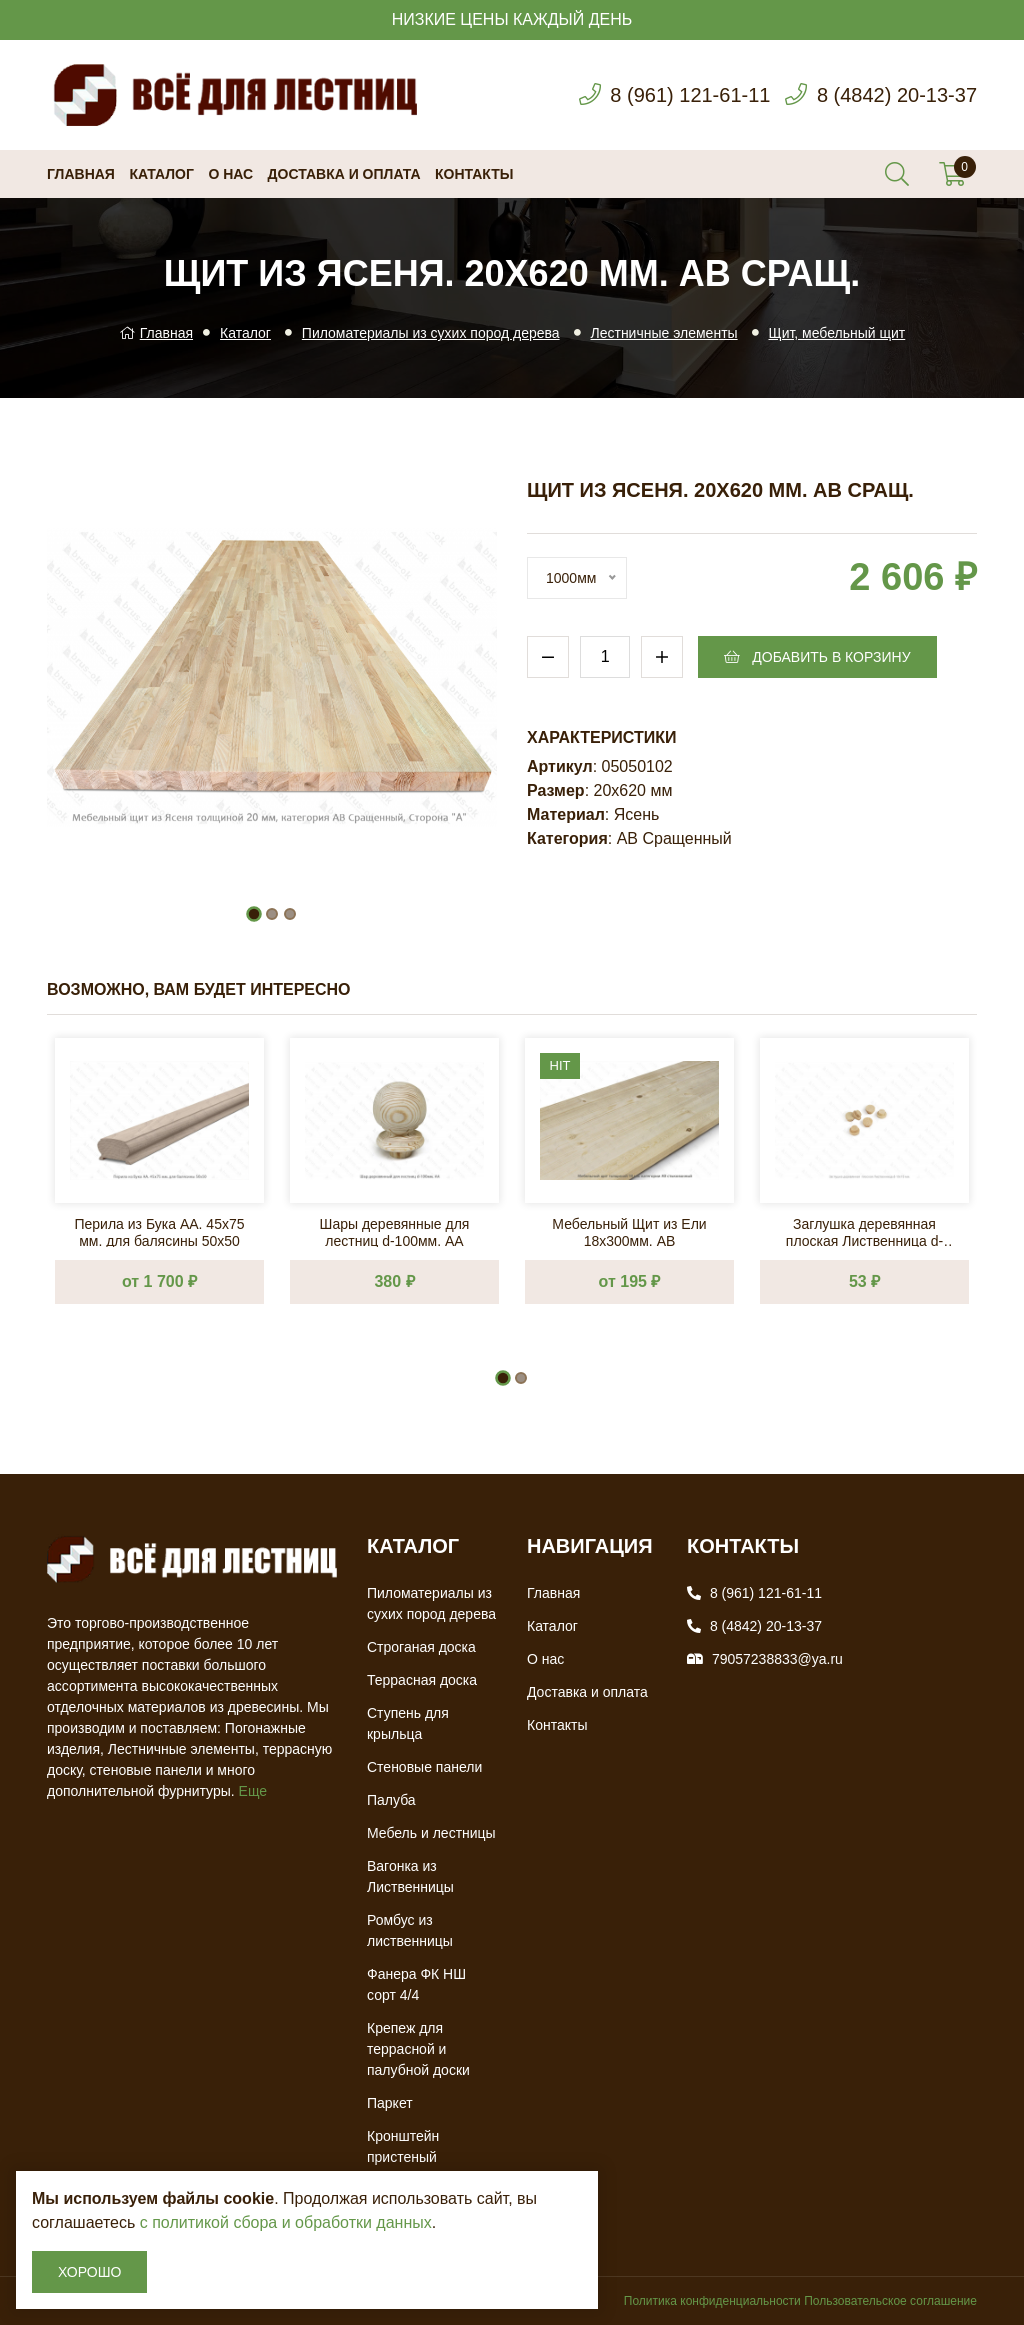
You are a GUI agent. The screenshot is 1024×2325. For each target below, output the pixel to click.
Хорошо (89, 2272)
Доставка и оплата (344, 174)
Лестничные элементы (664, 333)
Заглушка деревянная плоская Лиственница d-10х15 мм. (864, 1231)
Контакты (474, 174)
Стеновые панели (424, 1767)
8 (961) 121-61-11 (690, 95)
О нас (230, 174)
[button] (254, 914)
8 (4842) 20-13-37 (897, 95)
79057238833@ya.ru (777, 1659)
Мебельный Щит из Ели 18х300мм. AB (629, 1231)
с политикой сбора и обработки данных (286, 2222)
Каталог (161, 174)
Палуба (391, 1800)
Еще (253, 1791)
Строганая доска (421, 1647)
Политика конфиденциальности (712, 2301)
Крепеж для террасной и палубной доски (418, 2049)
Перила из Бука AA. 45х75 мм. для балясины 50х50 (159, 1231)
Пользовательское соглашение (890, 2301)
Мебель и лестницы (431, 1833)
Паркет (390, 2103)
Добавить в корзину (817, 657)
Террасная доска (422, 1680)
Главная (81, 174)
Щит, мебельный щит (837, 333)
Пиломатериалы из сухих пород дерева (431, 333)
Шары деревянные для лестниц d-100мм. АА (395, 1231)
